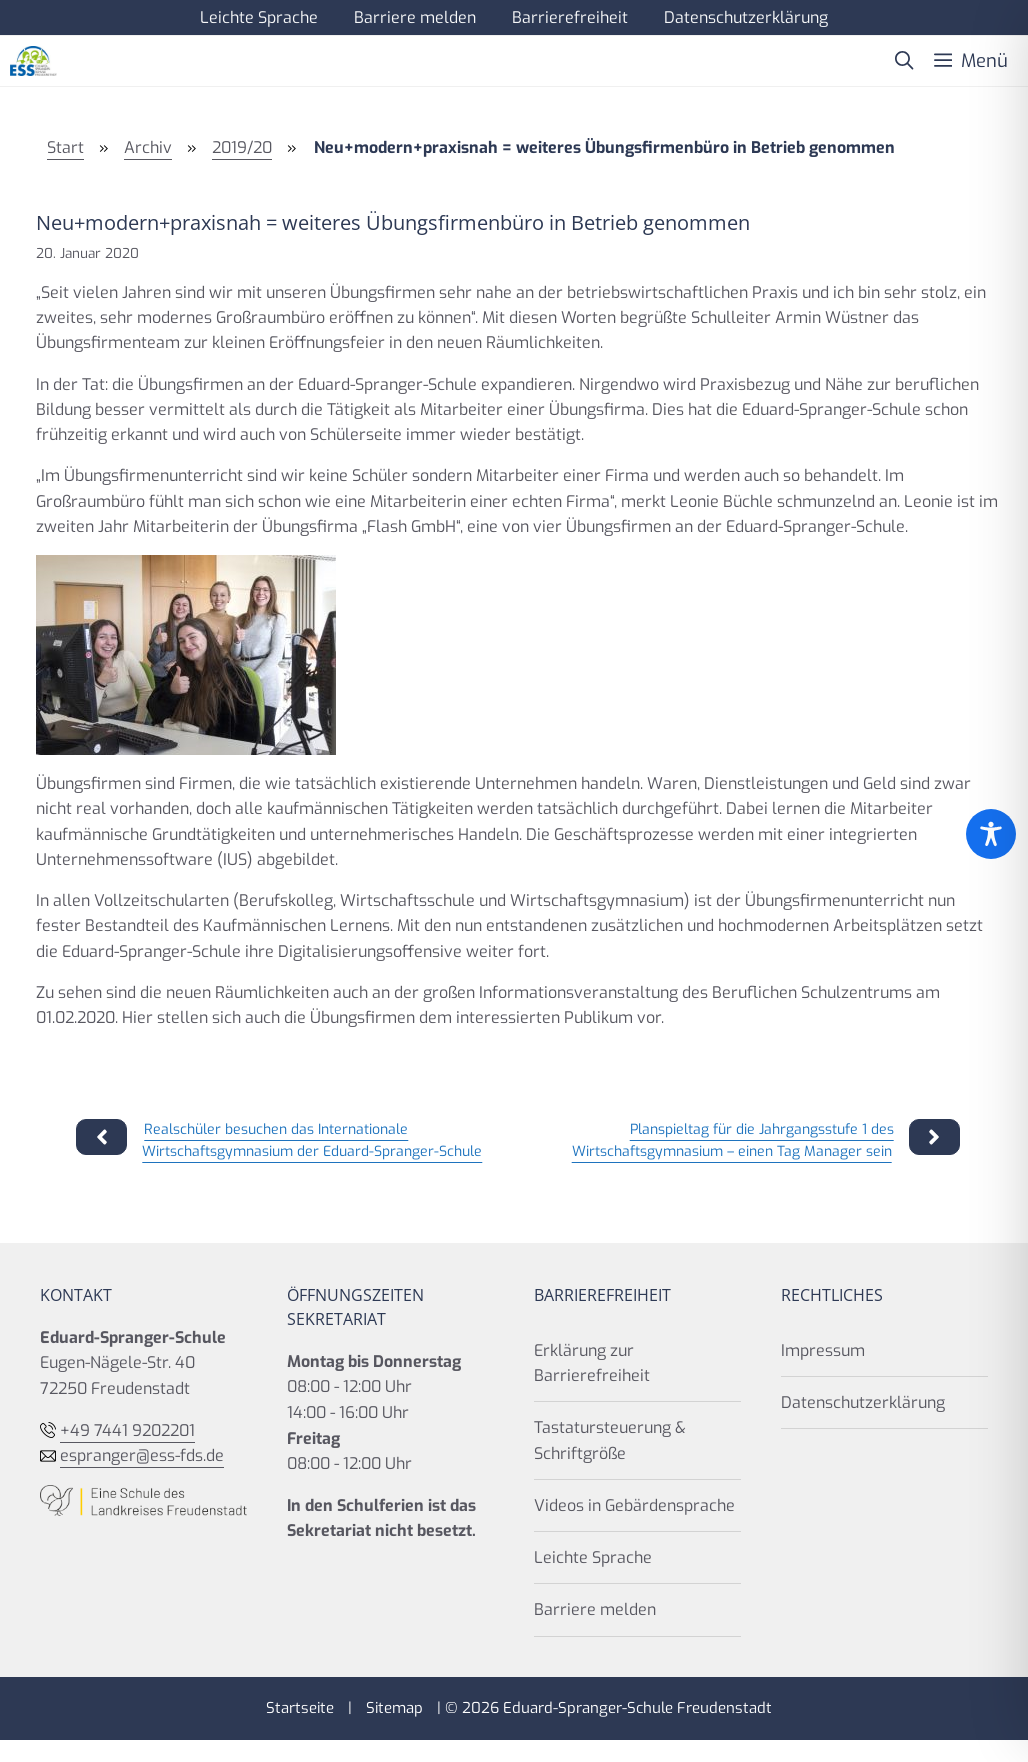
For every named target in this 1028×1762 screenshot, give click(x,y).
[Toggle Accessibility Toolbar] (991, 834)
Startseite (300, 1708)
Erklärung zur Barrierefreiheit (592, 1363)
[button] (904, 61)
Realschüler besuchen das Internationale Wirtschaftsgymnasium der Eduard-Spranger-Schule (312, 1140)
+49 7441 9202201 (127, 1430)
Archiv (148, 147)
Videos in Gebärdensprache (634, 1505)
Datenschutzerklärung (746, 17)
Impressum (823, 1350)
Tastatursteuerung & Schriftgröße (610, 1440)
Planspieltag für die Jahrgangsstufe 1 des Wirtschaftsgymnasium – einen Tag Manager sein (733, 1140)
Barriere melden (415, 17)
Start (65, 147)
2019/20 (242, 147)
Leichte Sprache (259, 17)
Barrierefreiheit (570, 17)
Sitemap (394, 1708)
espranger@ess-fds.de (142, 1455)
